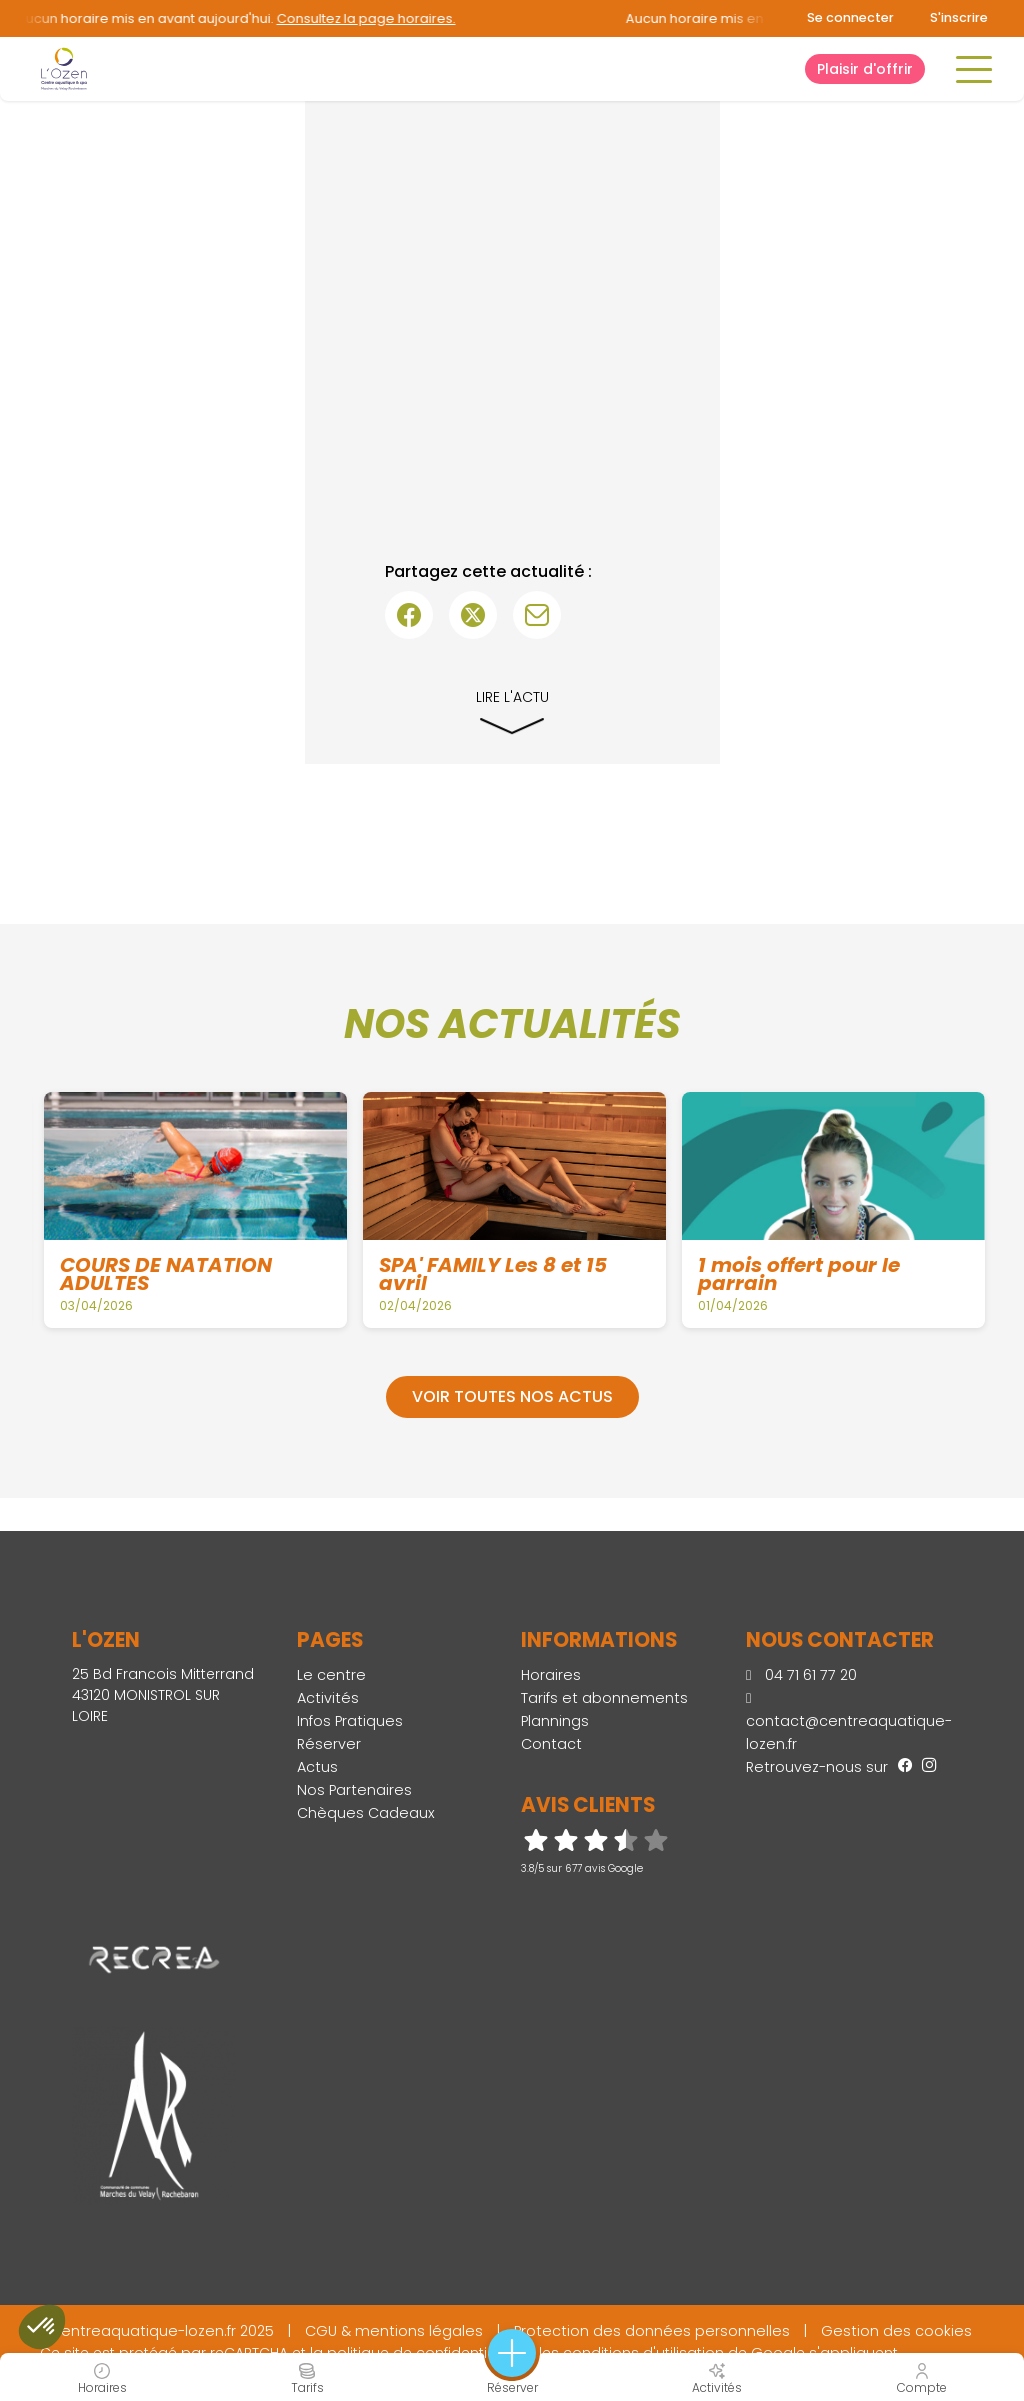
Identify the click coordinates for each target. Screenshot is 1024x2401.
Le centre (331, 1675)
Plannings (555, 1721)
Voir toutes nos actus (512, 1396)
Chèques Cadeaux (366, 1813)
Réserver (329, 1744)
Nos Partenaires (354, 1790)
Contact (551, 1744)
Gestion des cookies (896, 2331)
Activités (328, 1698)
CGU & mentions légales (394, 2331)
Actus (317, 1767)
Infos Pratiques (350, 1721)
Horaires (551, 1675)
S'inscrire (959, 17)
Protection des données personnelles (652, 2331)
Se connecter (850, 17)
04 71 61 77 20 (801, 1675)
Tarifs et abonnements (604, 1698)
